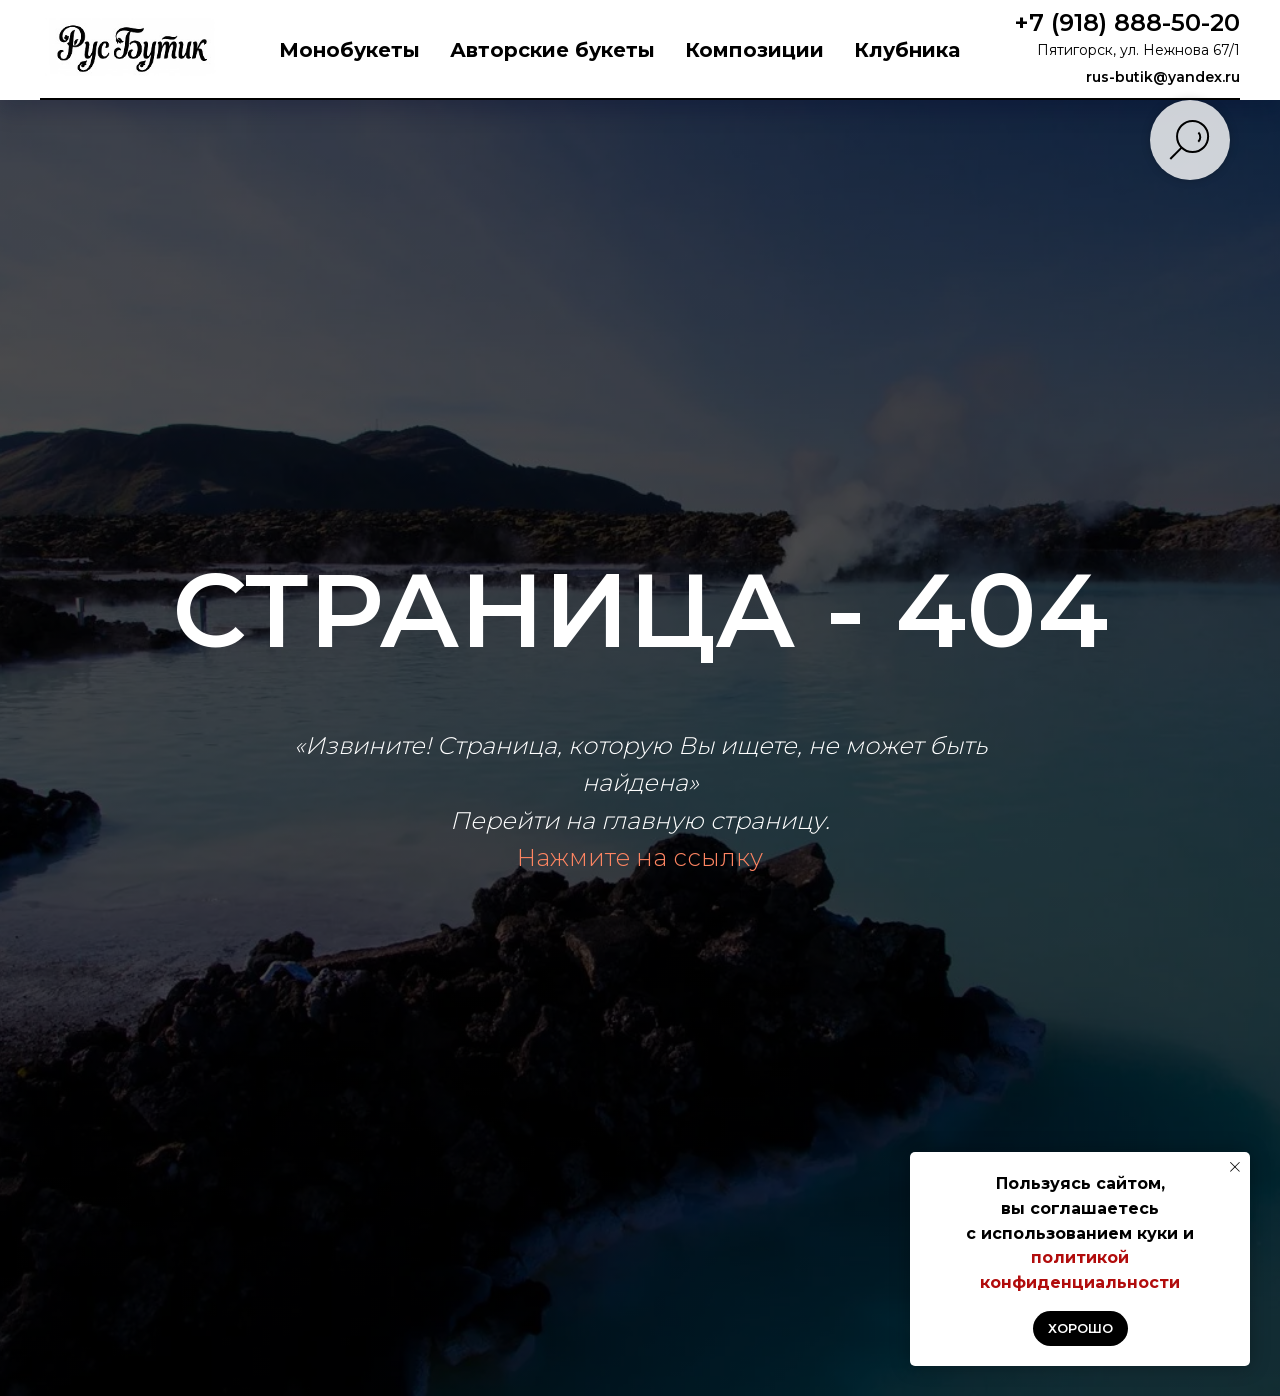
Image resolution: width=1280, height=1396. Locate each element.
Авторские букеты (552, 50)
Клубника (907, 50)
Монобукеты (349, 50)
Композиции (754, 50)
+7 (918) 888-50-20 (1127, 22)
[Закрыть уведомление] (1235, 1167)
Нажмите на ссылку (640, 857)
